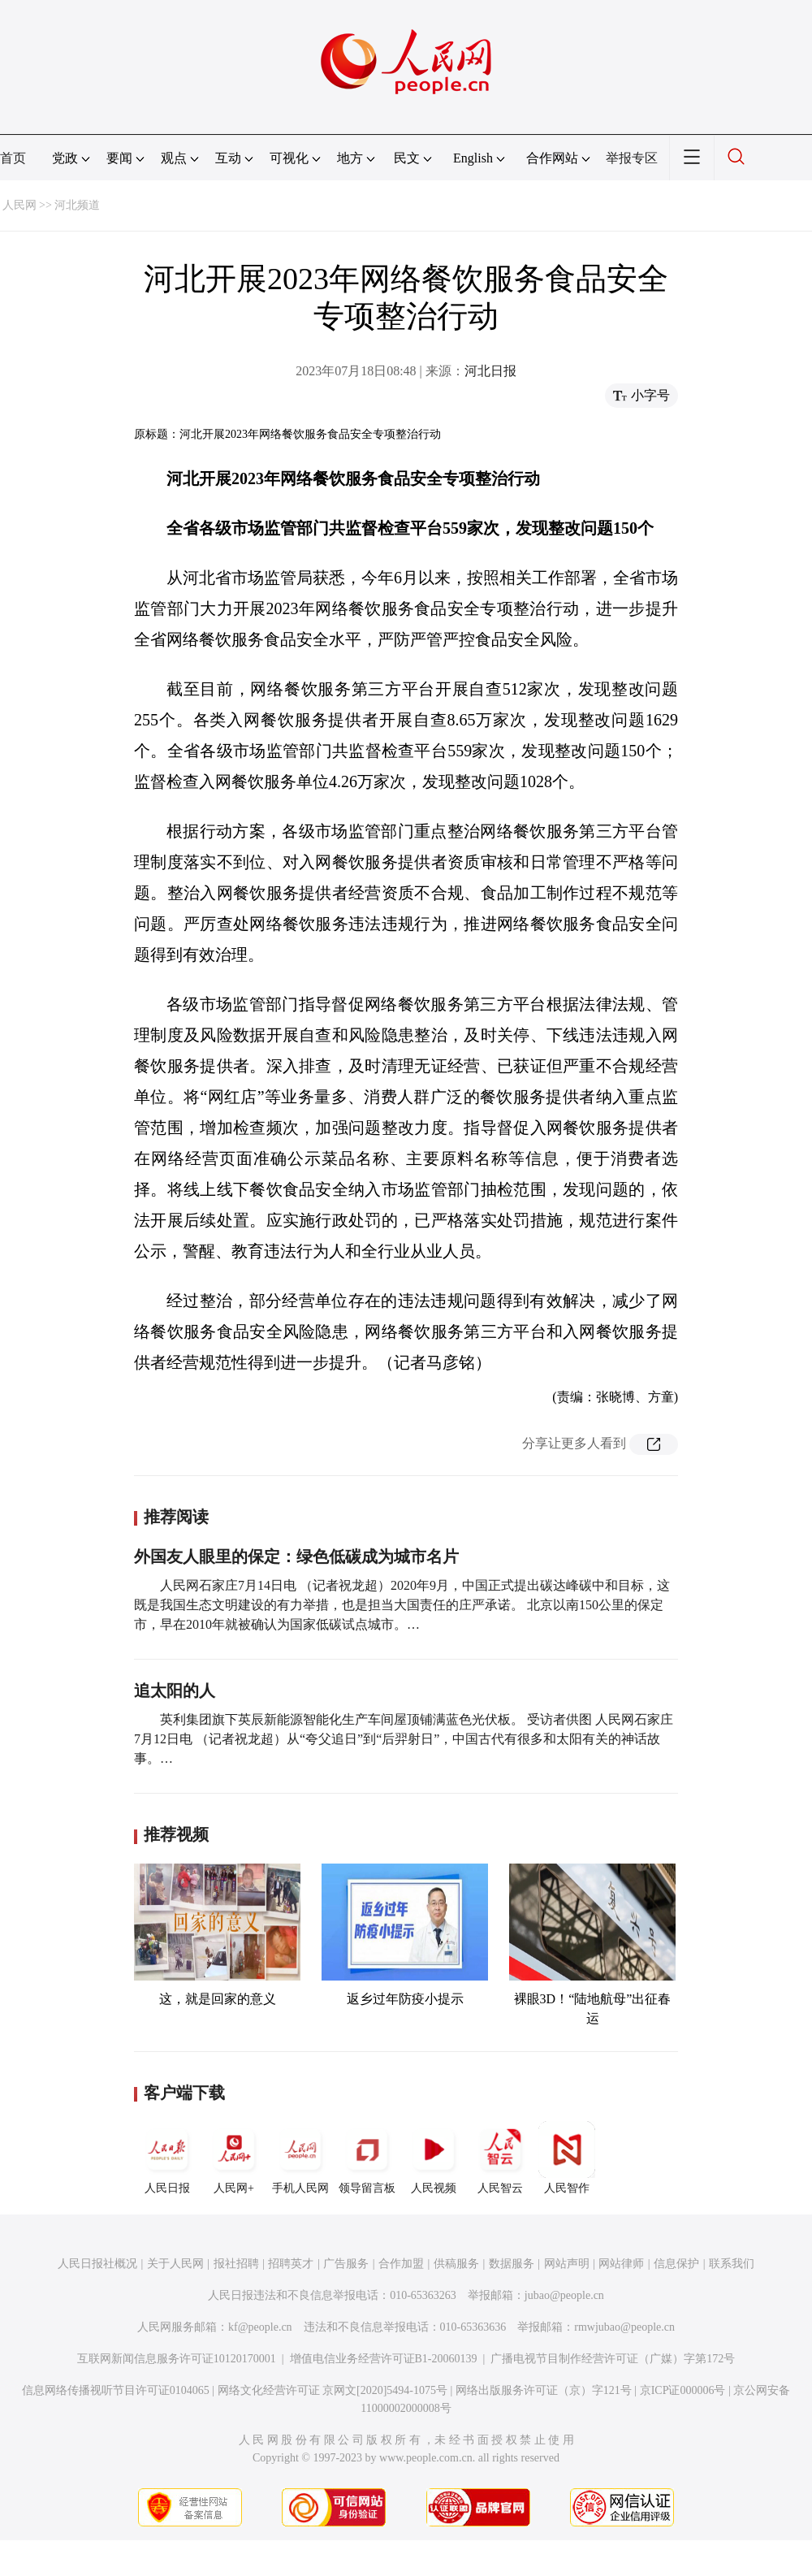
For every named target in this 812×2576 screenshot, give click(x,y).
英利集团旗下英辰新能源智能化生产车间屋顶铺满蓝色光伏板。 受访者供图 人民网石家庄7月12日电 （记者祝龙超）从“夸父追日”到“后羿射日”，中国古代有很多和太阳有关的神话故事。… (403, 1738)
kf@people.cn (260, 2327)
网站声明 (567, 2264)
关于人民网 (175, 2264)
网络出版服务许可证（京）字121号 (544, 2390)
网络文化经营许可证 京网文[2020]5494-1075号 (333, 2390)
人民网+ (233, 2157)
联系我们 (731, 2264)
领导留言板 (367, 2157)
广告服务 (346, 2264)
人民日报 (167, 2157)
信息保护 (676, 2264)
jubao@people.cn (564, 2295)
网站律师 (621, 2264)
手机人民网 (300, 2157)
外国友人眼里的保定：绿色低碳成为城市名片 (296, 1556)
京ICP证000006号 (683, 2390)
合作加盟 (401, 2264)
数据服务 (511, 2264)
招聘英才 (290, 2264)
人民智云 (500, 2157)
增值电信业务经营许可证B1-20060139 (383, 2359)
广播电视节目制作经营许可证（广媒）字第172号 (612, 2359)
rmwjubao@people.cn (624, 2327)
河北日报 (490, 371)
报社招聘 (236, 2264)
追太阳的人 (174, 1690)
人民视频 (433, 2157)
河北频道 (77, 205)
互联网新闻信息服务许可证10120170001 (176, 2359)
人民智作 (566, 2157)
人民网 (19, 205)
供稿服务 (456, 2264)
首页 (13, 158)
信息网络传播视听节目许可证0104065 (115, 2390)
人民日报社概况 (97, 2264)
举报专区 (632, 158)
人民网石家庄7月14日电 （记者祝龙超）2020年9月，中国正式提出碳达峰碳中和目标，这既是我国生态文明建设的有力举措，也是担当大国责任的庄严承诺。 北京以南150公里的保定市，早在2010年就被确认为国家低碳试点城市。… (402, 1604)
